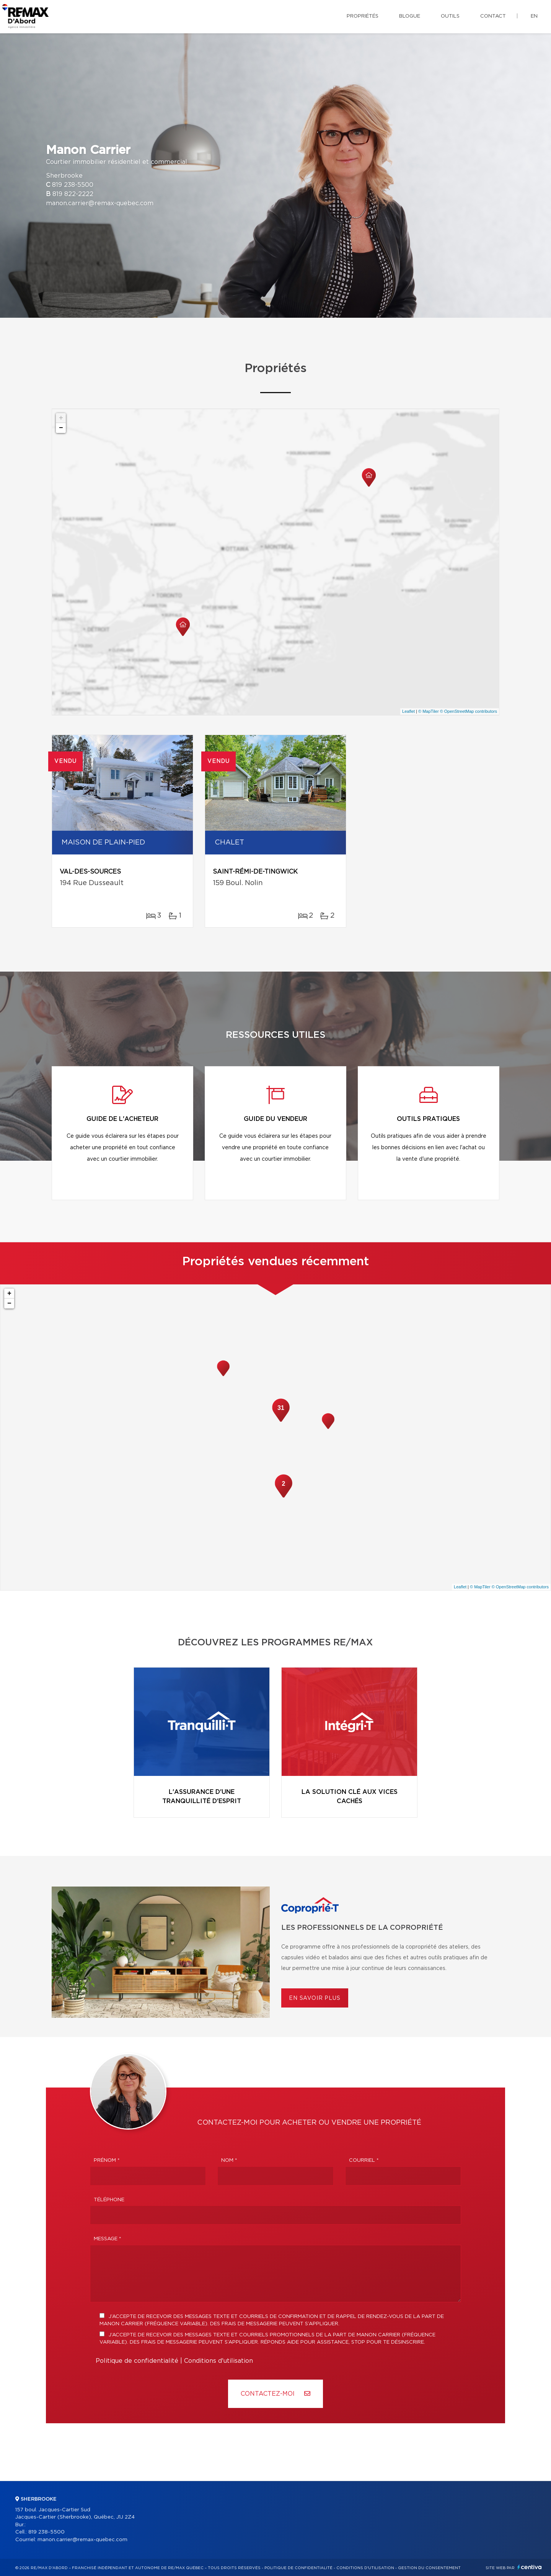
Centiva (529, 2567)
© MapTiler (428, 711)
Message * (107, 2238)
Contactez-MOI (275, 2393)
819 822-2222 (72, 194)
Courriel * (364, 2160)
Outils (450, 16)
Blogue (409, 16)
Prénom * (107, 2160)
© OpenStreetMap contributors (468, 711)
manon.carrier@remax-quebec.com (99, 203)
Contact (493, 16)
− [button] (61, 428)
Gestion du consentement (429, 2568)
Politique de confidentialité (137, 2361)
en (534, 16)
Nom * (229, 2160)
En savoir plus (315, 1998)
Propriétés (362, 16)
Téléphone (109, 2199)
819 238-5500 (72, 185)
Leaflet (408, 711)
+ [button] (61, 418)
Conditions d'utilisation (218, 2361)
